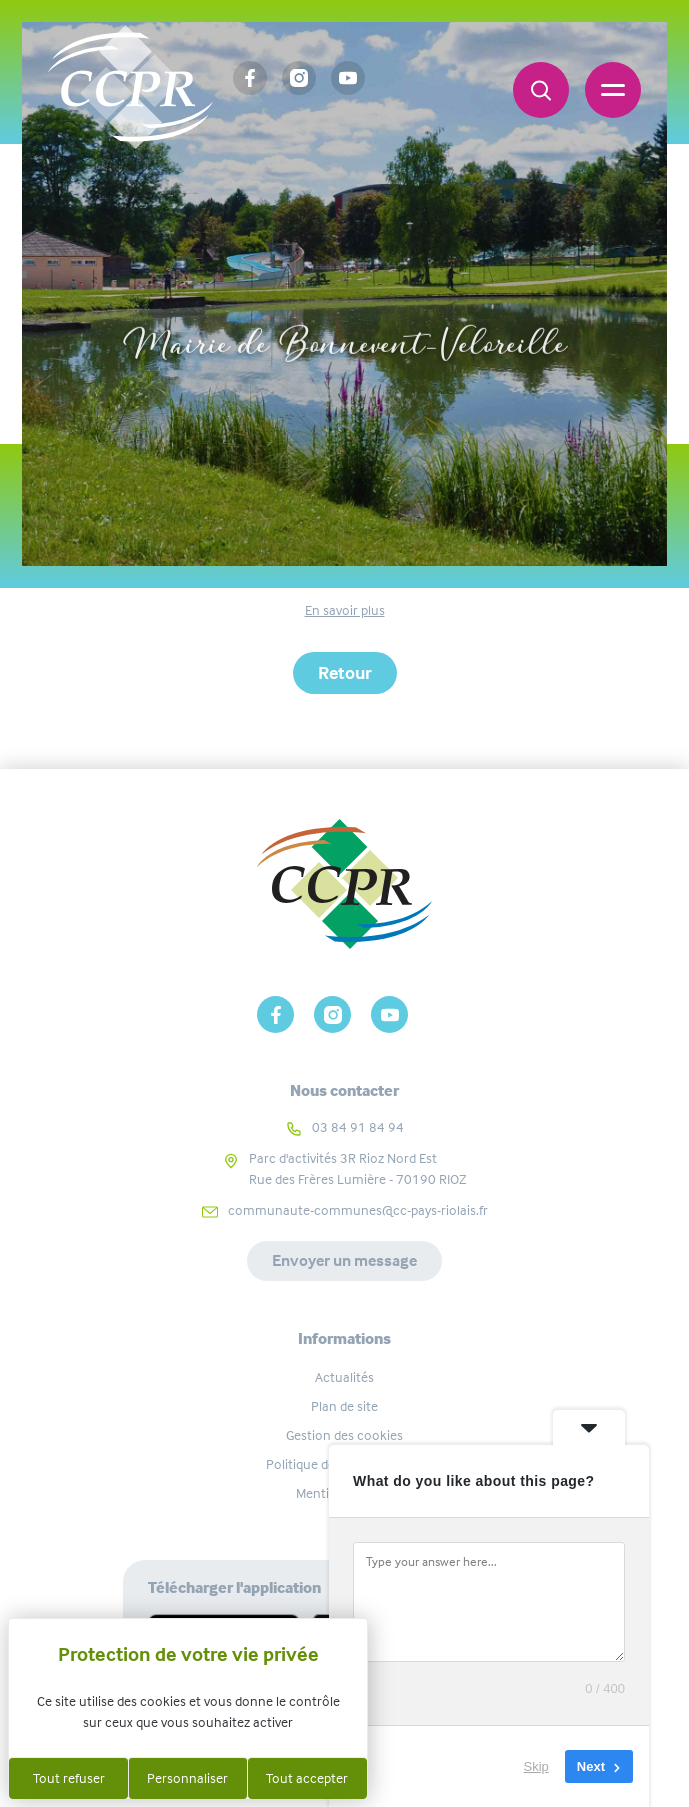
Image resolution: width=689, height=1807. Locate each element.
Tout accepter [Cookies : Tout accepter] (307, 1778)
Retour (345, 673)
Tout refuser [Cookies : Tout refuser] (69, 1778)
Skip (536, 1766)
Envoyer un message (344, 1260)
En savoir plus (345, 610)
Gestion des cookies (344, 1435)
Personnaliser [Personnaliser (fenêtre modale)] (187, 1778)
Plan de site (344, 1406)
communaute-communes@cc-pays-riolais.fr (358, 1210)
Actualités (344, 1377)
